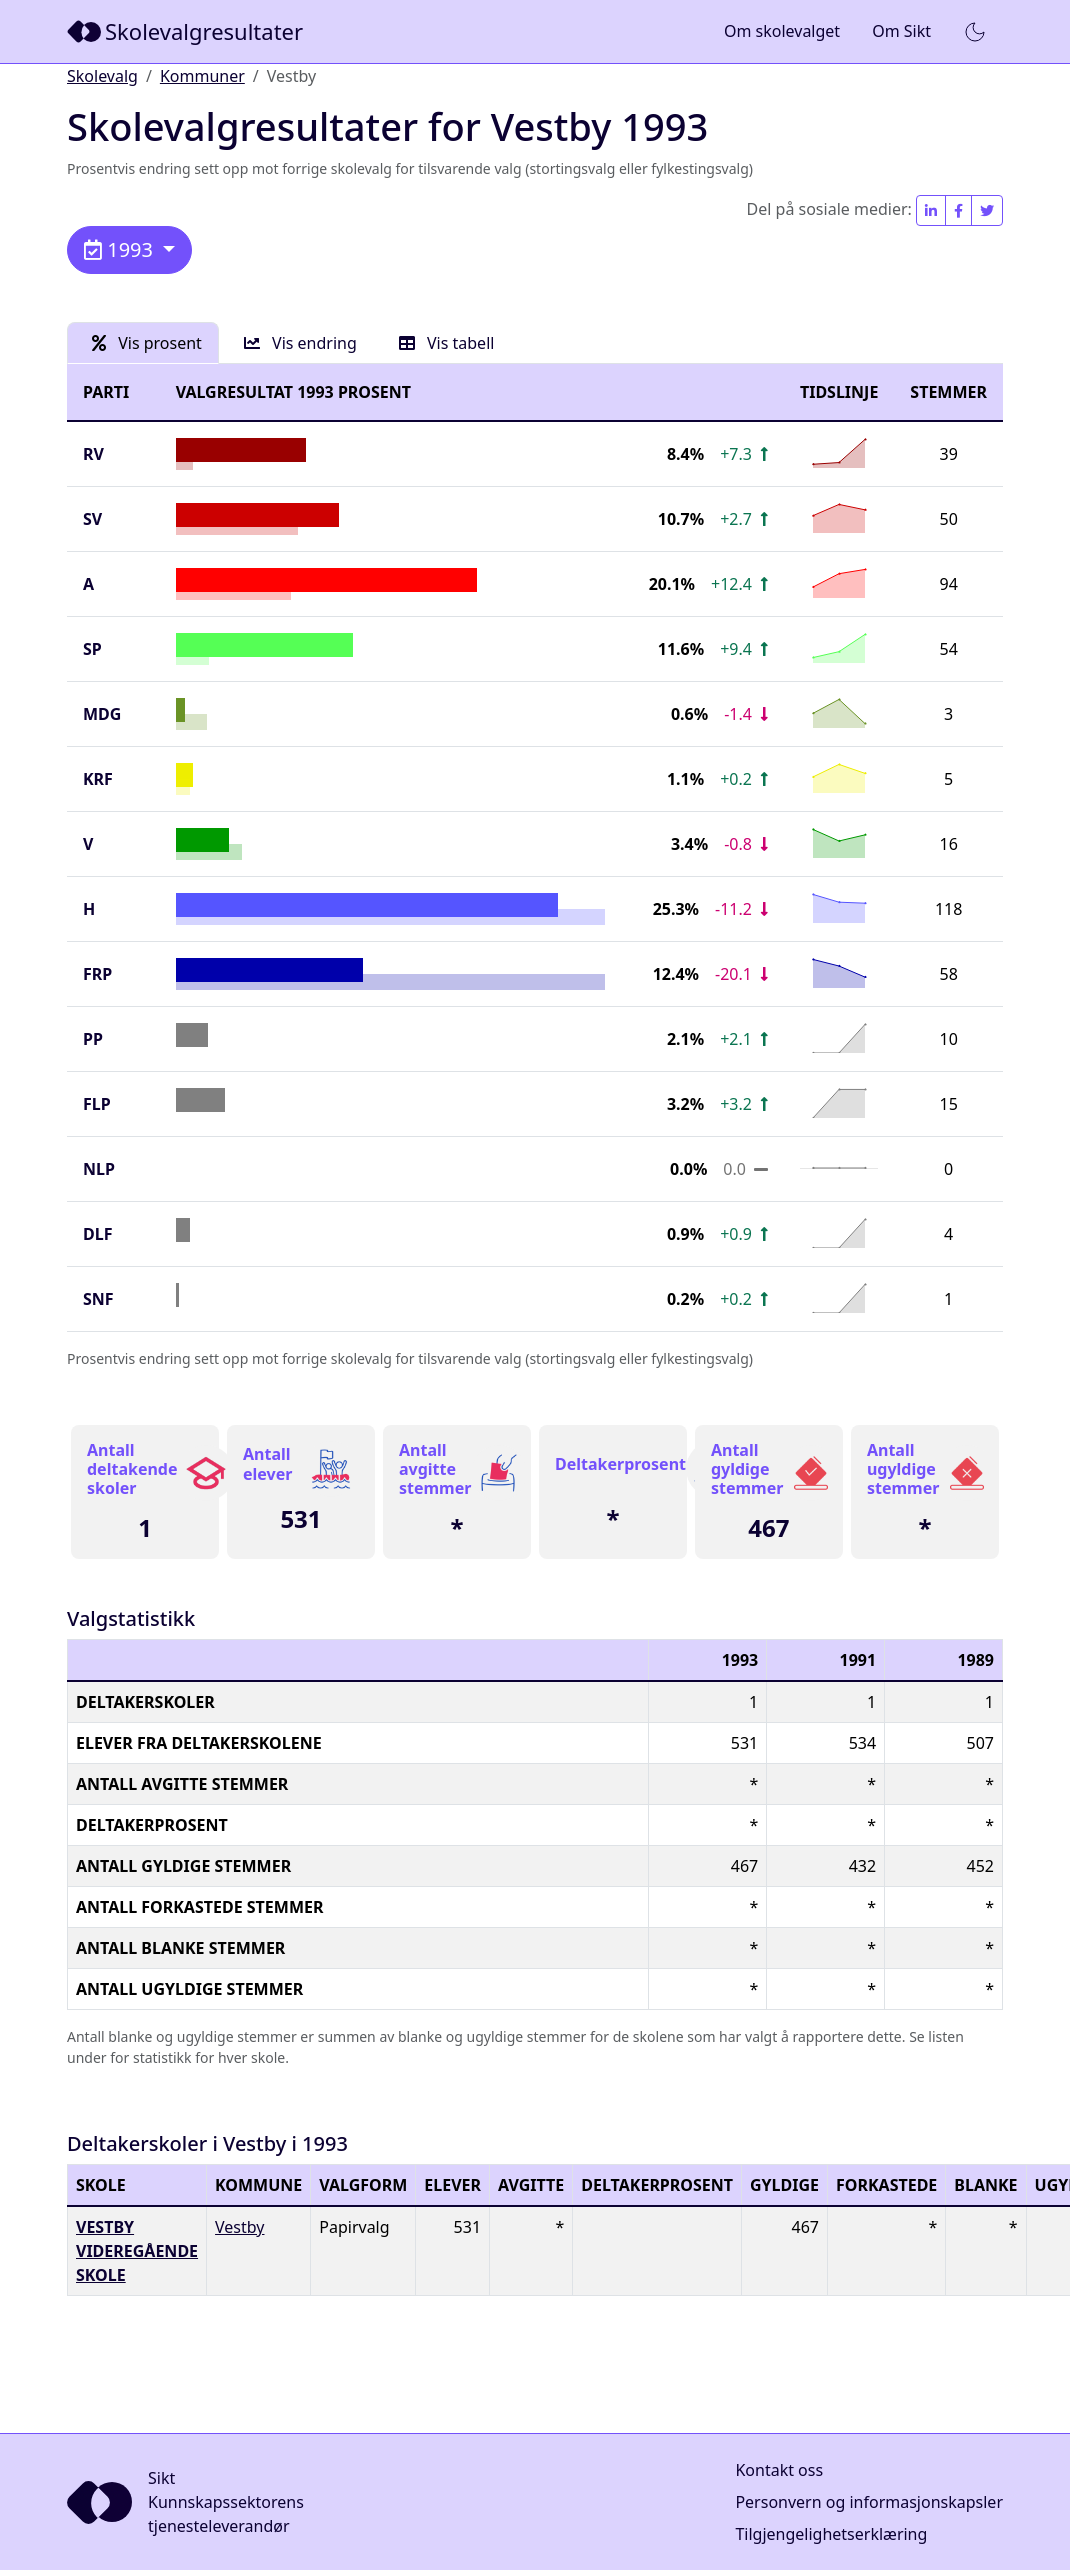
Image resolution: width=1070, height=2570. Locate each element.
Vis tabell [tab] (447, 343)
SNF (98, 1299)
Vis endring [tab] (300, 343)
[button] (975, 32)
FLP (97, 1104)
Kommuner (202, 76)
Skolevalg (102, 76)
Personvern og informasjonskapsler (869, 2502)
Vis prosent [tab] (147, 343)
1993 (121, 249)
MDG (102, 714)
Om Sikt (901, 31)
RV (93, 454)
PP (93, 1039)
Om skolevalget (782, 31)
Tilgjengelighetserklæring (831, 2534)
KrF (98, 779)
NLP (99, 1169)
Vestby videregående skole (137, 2251)
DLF (97, 1234)
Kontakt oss (779, 2470)
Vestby (239, 2227)
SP (92, 649)
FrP (97, 974)
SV (92, 519)
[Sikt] (187, 31)
